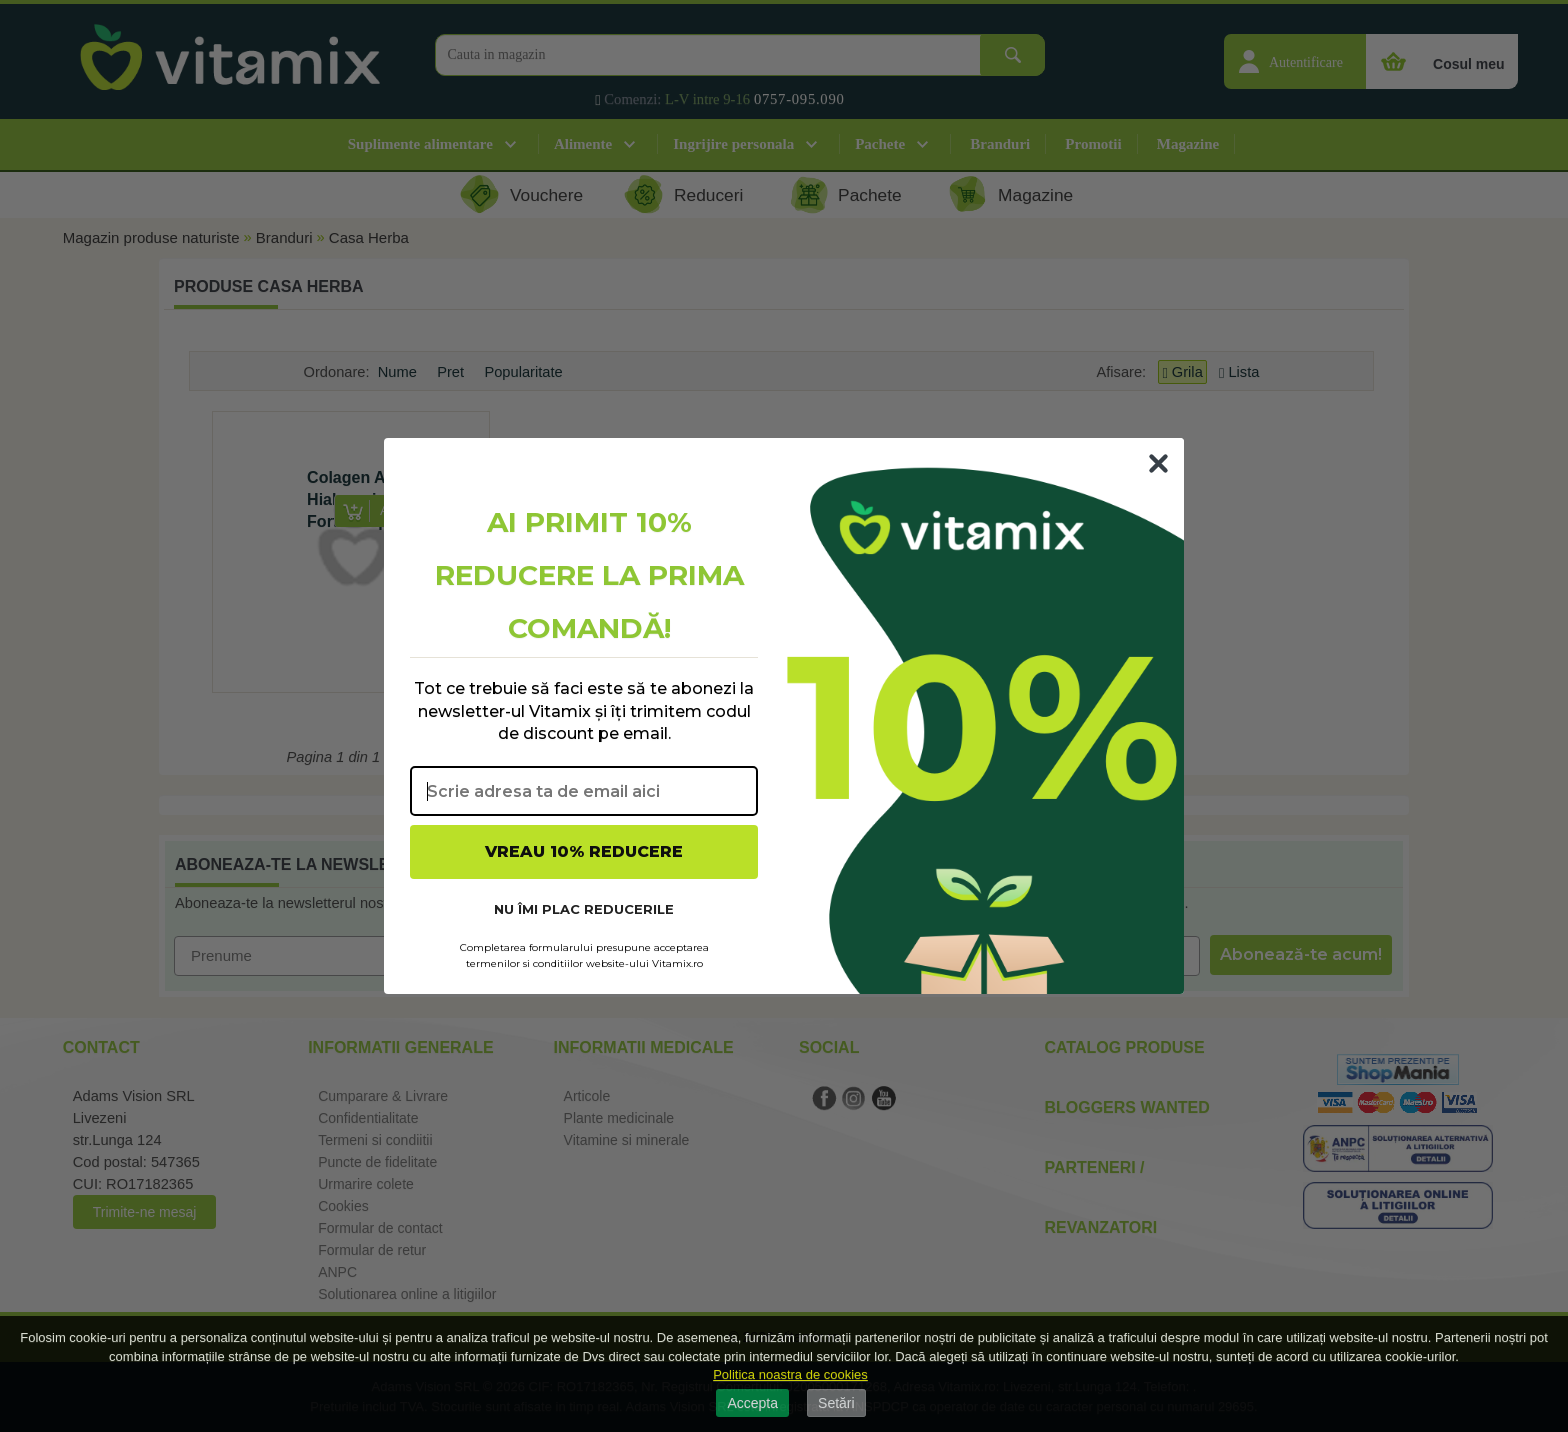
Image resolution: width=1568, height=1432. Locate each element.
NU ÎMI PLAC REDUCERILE (584, 909)
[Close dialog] (1158, 463)
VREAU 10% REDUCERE (584, 851)
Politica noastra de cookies (790, 1374)
